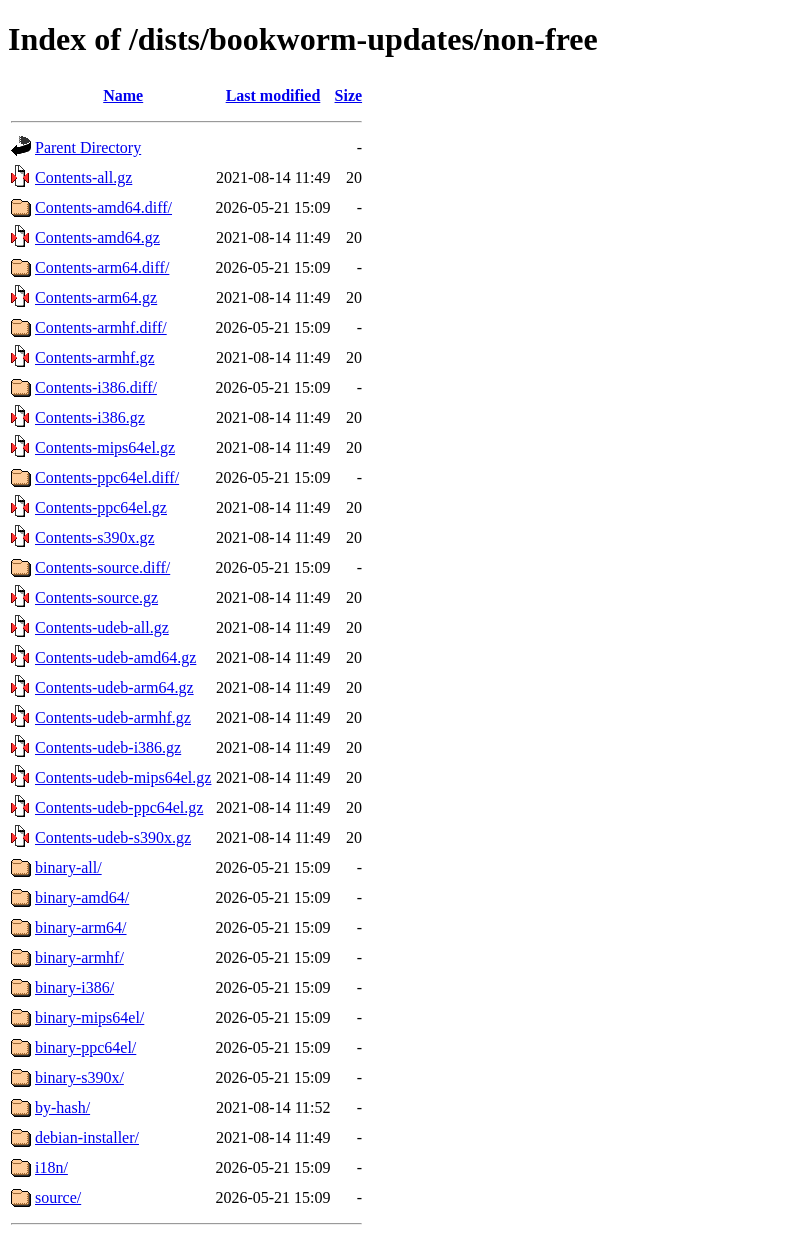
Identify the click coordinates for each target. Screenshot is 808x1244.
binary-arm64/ (81, 927)
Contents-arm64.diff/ (102, 267)
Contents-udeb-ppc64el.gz (119, 807)
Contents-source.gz (96, 597)
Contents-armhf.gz (95, 357)
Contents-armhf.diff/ (101, 327)
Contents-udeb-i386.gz (108, 747)
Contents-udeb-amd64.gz (115, 657)
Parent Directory (88, 147)
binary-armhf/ (79, 957)
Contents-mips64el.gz (105, 447)
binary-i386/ (74, 987)
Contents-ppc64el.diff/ (107, 477)
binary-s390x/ (79, 1077)
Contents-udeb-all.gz (102, 627)
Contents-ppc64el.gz (101, 507)
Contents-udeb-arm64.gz (114, 687)
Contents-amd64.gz (97, 237)
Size (349, 95)
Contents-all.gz (83, 177)
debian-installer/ (87, 1137)
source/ (58, 1197)
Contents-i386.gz (90, 417)
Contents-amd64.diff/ (103, 207)
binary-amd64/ (82, 897)
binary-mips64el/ (89, 1017)
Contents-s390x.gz (95, 537)
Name (123, 95)
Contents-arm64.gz (96, 297)
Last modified (273, 95)
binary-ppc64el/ (85, 1047)
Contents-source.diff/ (102, 567)
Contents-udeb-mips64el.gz (123, 777)
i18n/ (51, 1167)
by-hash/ (62, 1107)
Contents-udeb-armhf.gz (113, 717)
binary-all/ (68, 867)
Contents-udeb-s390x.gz (113, 837)
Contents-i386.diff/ (96, 387)
